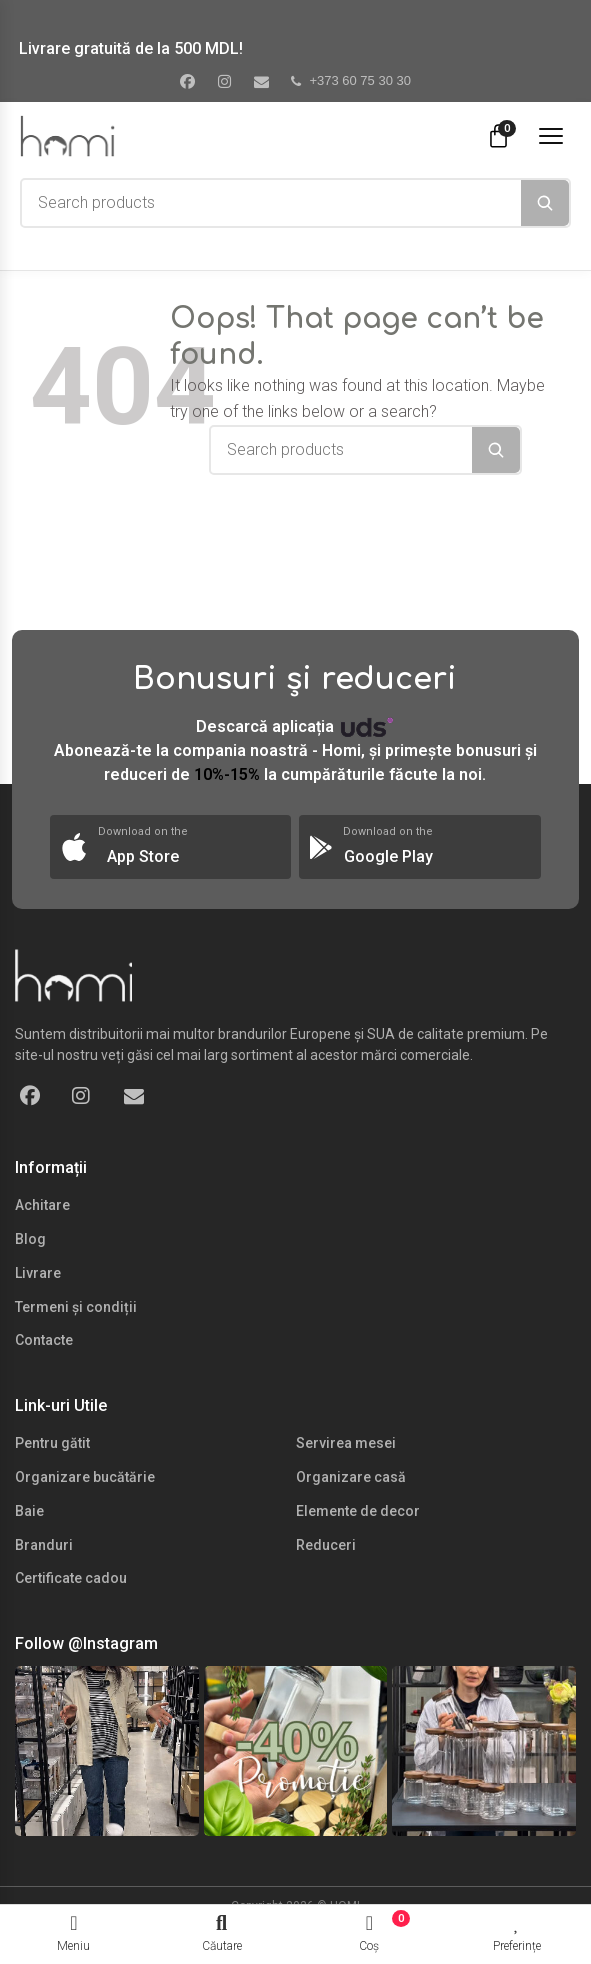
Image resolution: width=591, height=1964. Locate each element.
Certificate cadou (71, 1578)
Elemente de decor (358, 1511)
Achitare (42, 1205)
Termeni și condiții (76, 1307)
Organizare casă (351, 1477)
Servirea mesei (346, 1443)
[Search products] (271, 203)
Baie (29, 1511)
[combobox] (271, 203)
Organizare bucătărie (85, 1477)
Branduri (44, 1545)
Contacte (44, 1340)
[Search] (545, 203)
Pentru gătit (52, 1443)
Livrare (38, 1273)
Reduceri (326, 1545)
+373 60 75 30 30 (351, 80)
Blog (30, 1239)
